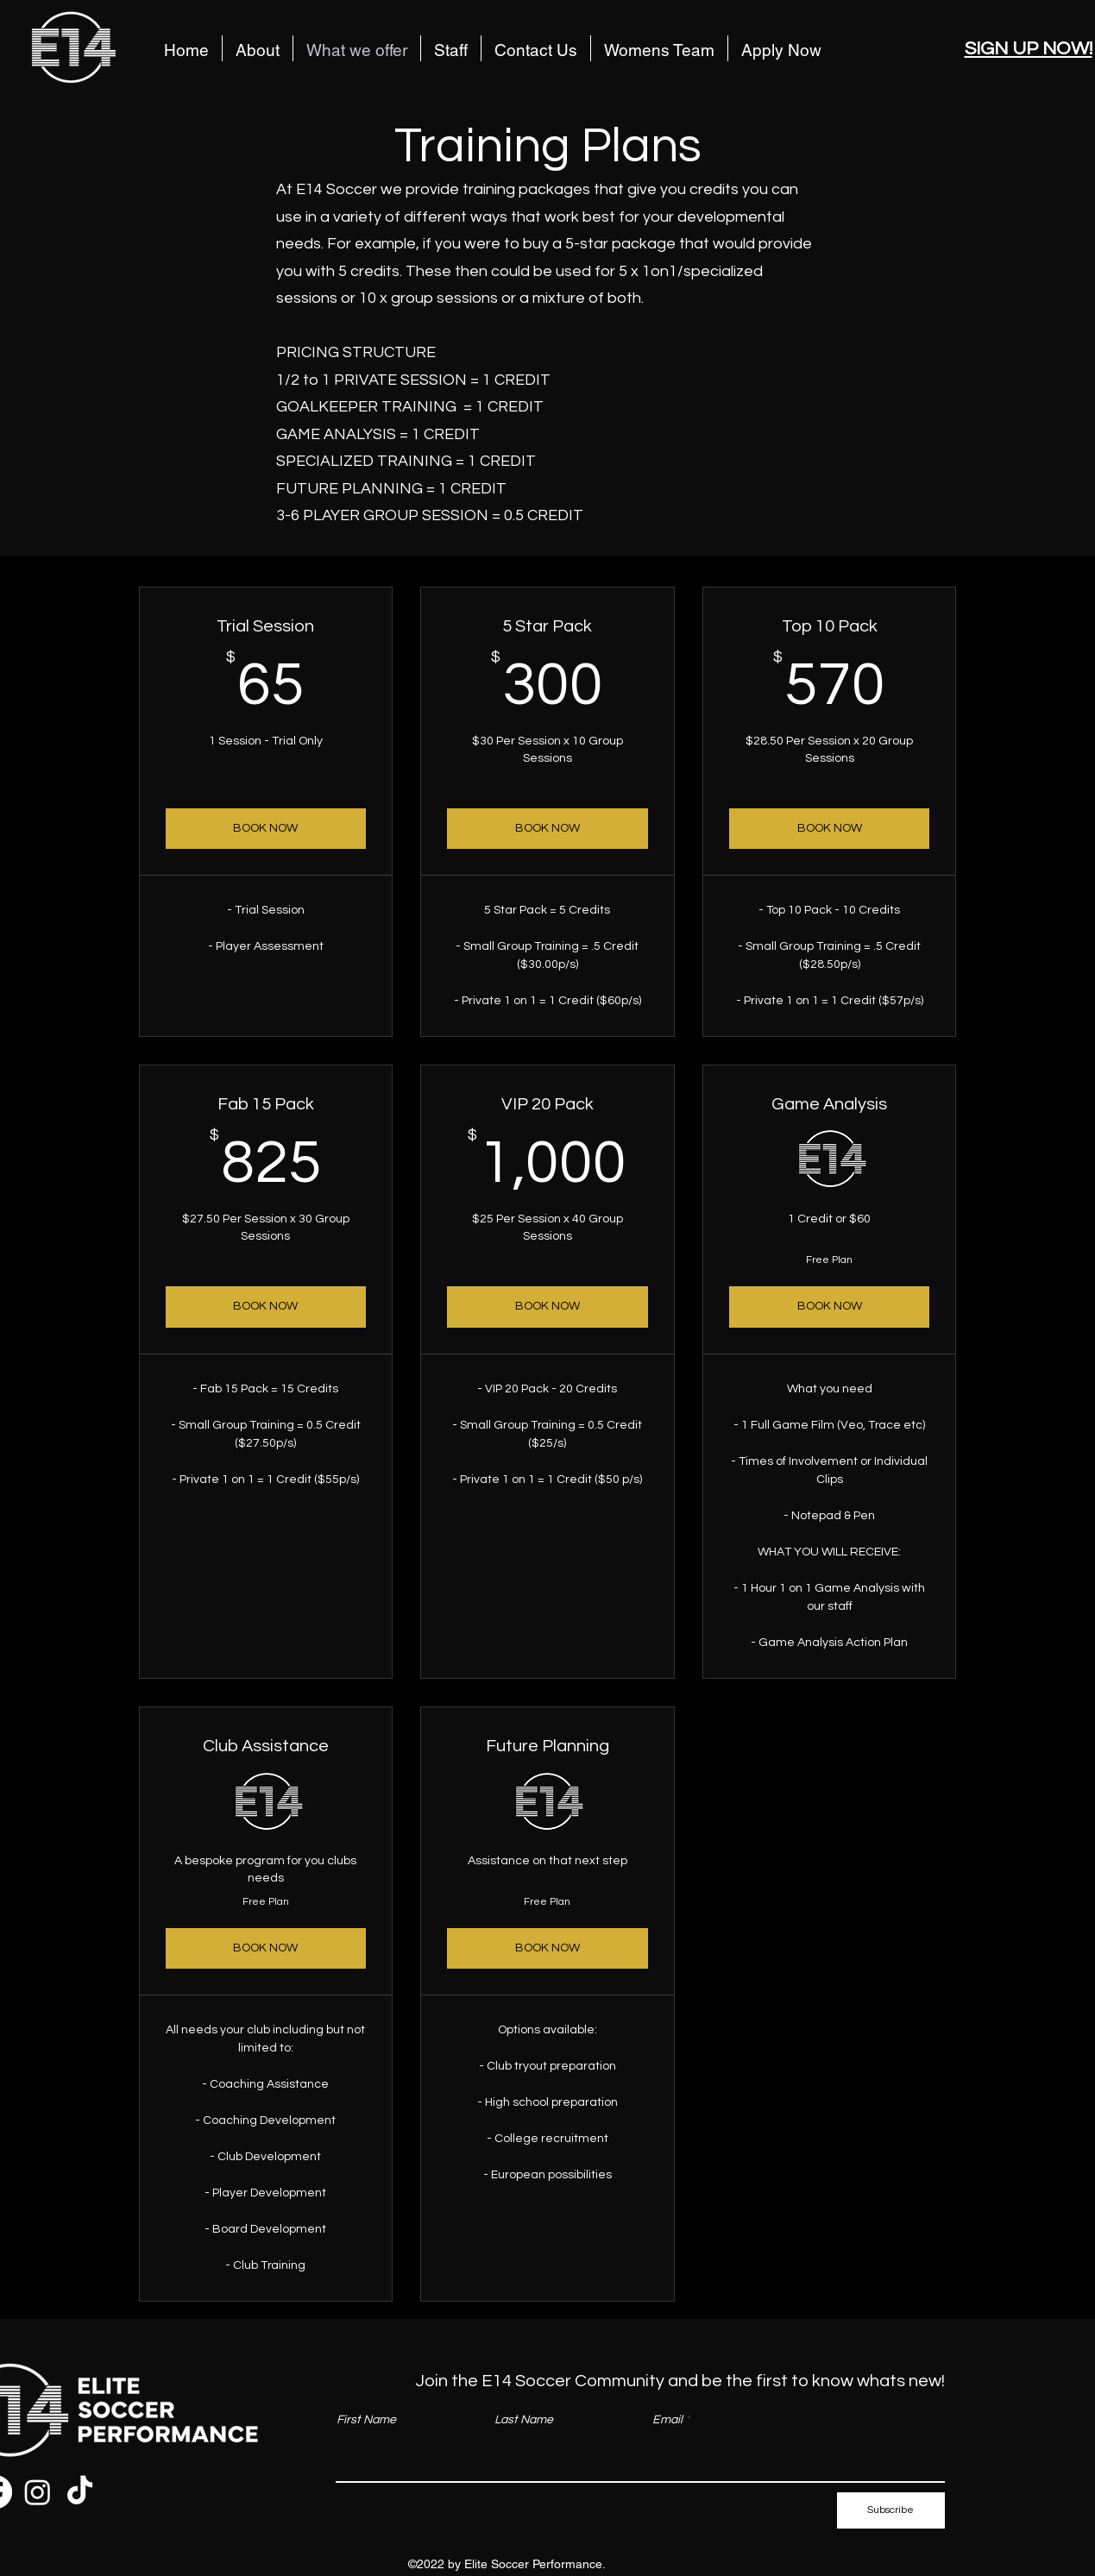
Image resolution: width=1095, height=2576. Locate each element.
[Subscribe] (891, 2510)
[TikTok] (80, 2492)
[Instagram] (37, 2492)
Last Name (523, 2420)
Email (667, 2420)
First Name (366, 2420)
